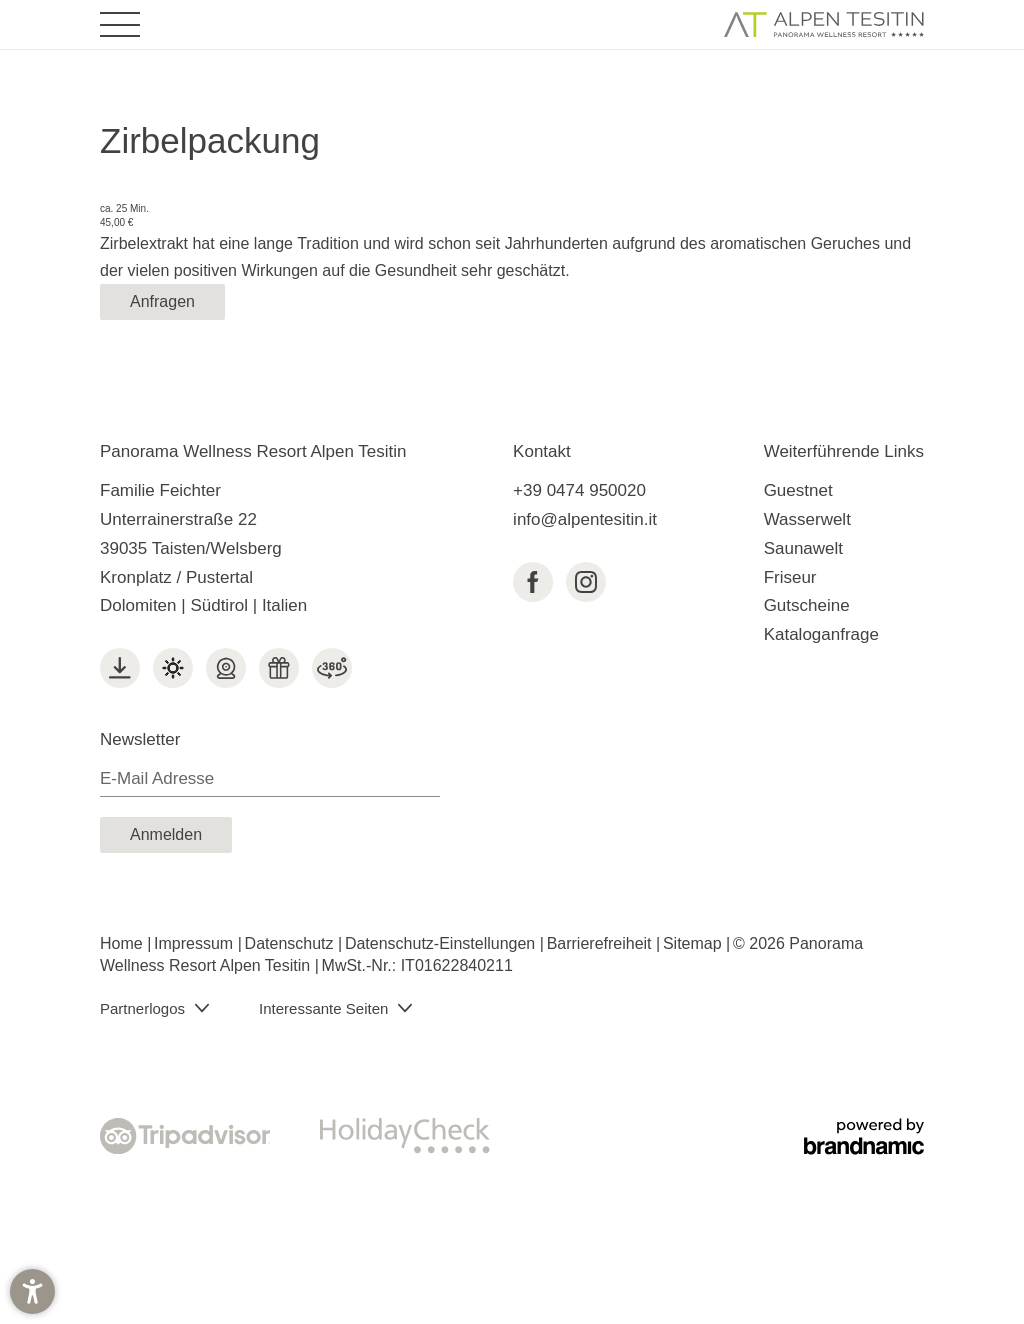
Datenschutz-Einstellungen (442, 943)
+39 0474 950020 (579, 490)
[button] (32, 1291)
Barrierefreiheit (601, 943)
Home (123, 943)
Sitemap (694, 943)
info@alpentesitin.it (585, 519)
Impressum (196, 943)
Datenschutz (291, 943)
